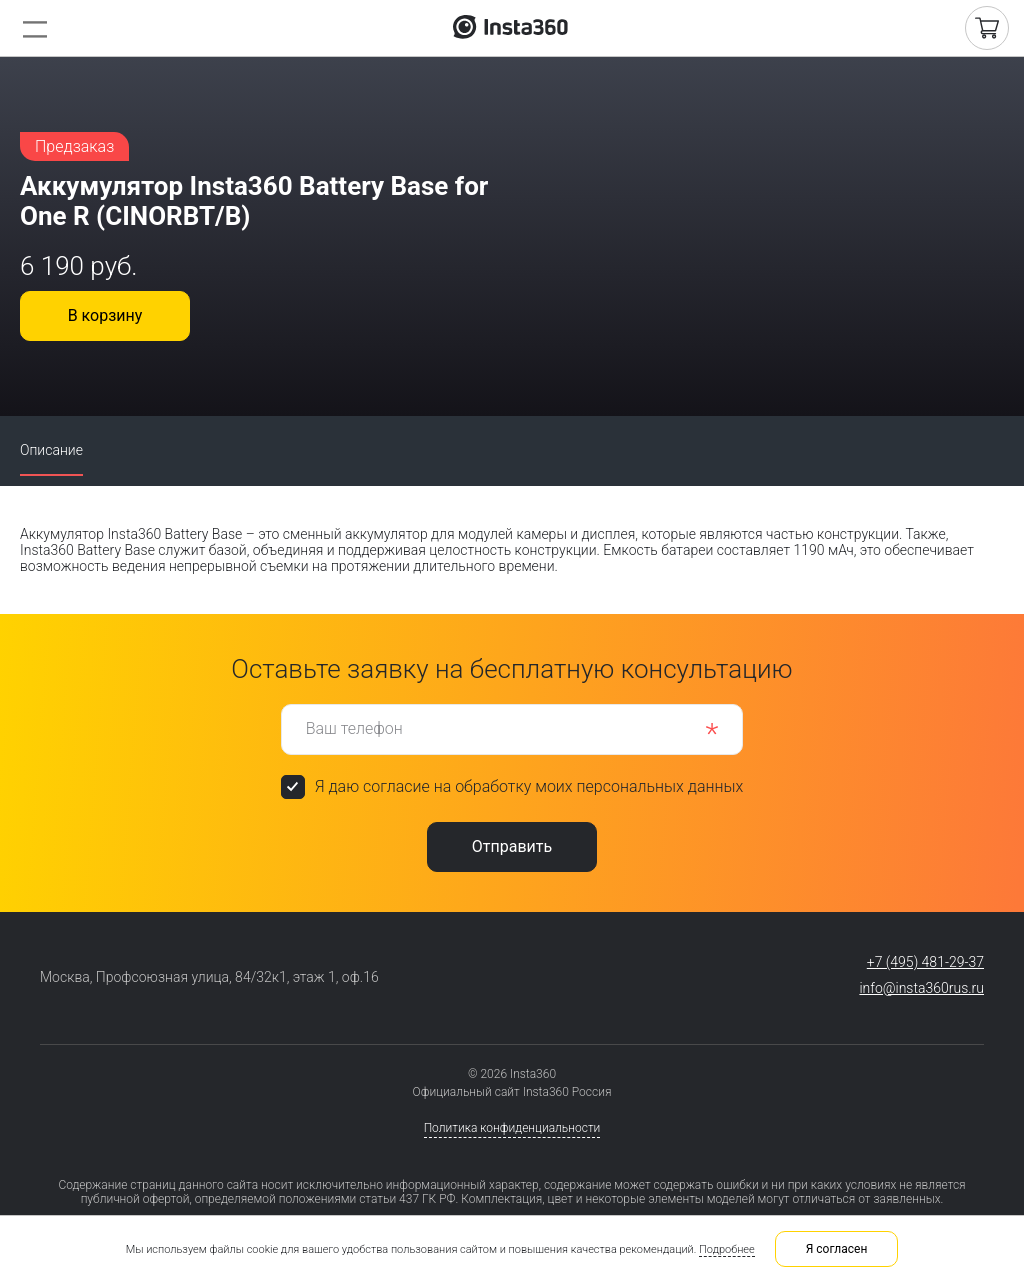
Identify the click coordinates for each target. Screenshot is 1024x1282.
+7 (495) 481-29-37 (925, 962)
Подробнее (727, 1249)
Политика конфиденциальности (512, 1128)
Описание (51, 450)
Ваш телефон (354, 728)
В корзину (105, 315)
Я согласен (837, 1249)
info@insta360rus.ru (921, 988)
